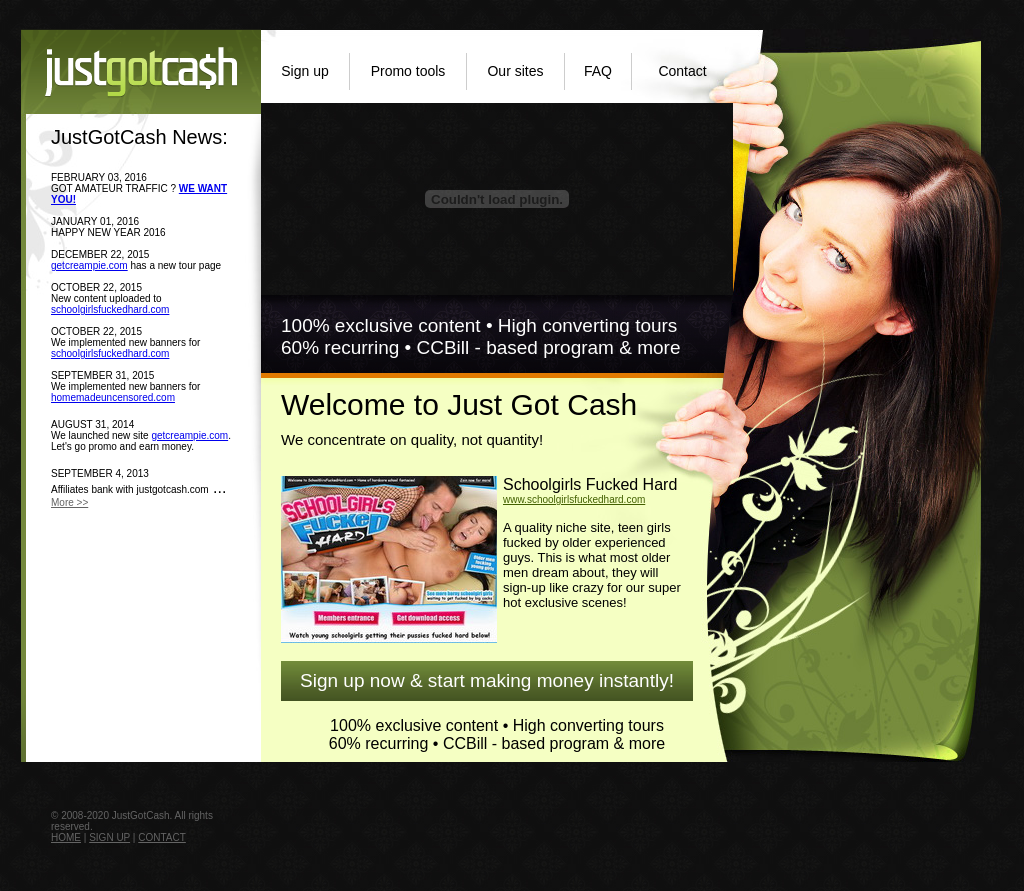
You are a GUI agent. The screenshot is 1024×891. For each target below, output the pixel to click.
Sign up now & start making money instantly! (487, 680)
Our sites (515, 71)
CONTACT (162, 837)
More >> (69, 502)
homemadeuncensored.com (113, 397)
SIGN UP (109, 837)
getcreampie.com (89, 265)
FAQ (598, 71)
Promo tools (408, 71)
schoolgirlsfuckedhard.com (110, 309)
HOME (66, 837)
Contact (682, 71)
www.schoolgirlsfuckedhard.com (574, 499)
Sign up (304, 71)
